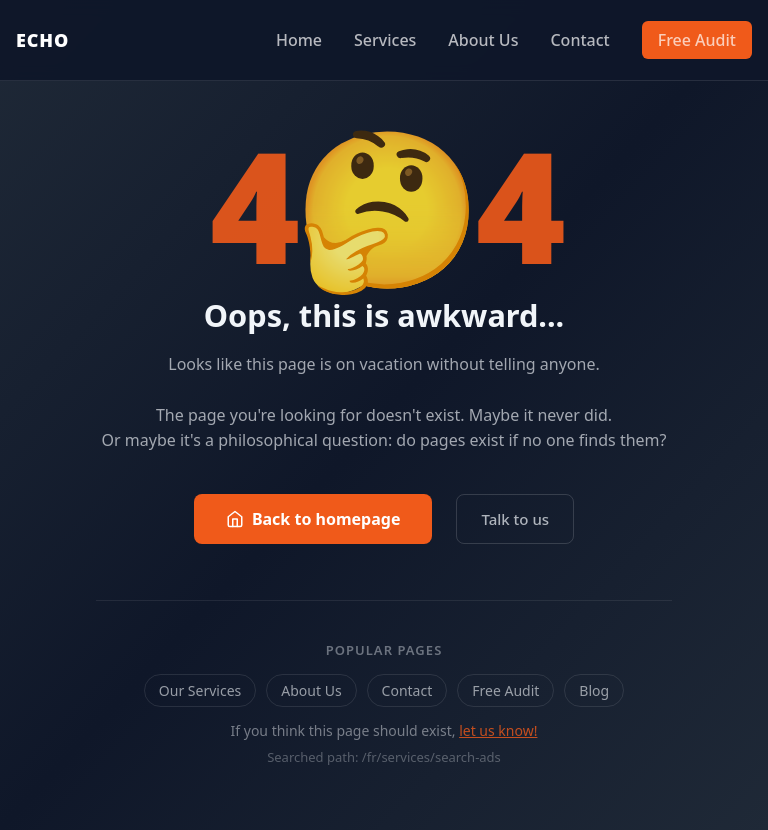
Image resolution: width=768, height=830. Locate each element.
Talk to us (515, 519)
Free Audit (697, 40)
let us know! (498, 730)
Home (299, 40)
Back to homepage (313, 519)
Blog (594, 690)
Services (385, 40)
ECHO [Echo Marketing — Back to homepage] (42, 40)
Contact (579, 40)
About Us (483, 40)
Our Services (200, 690)
